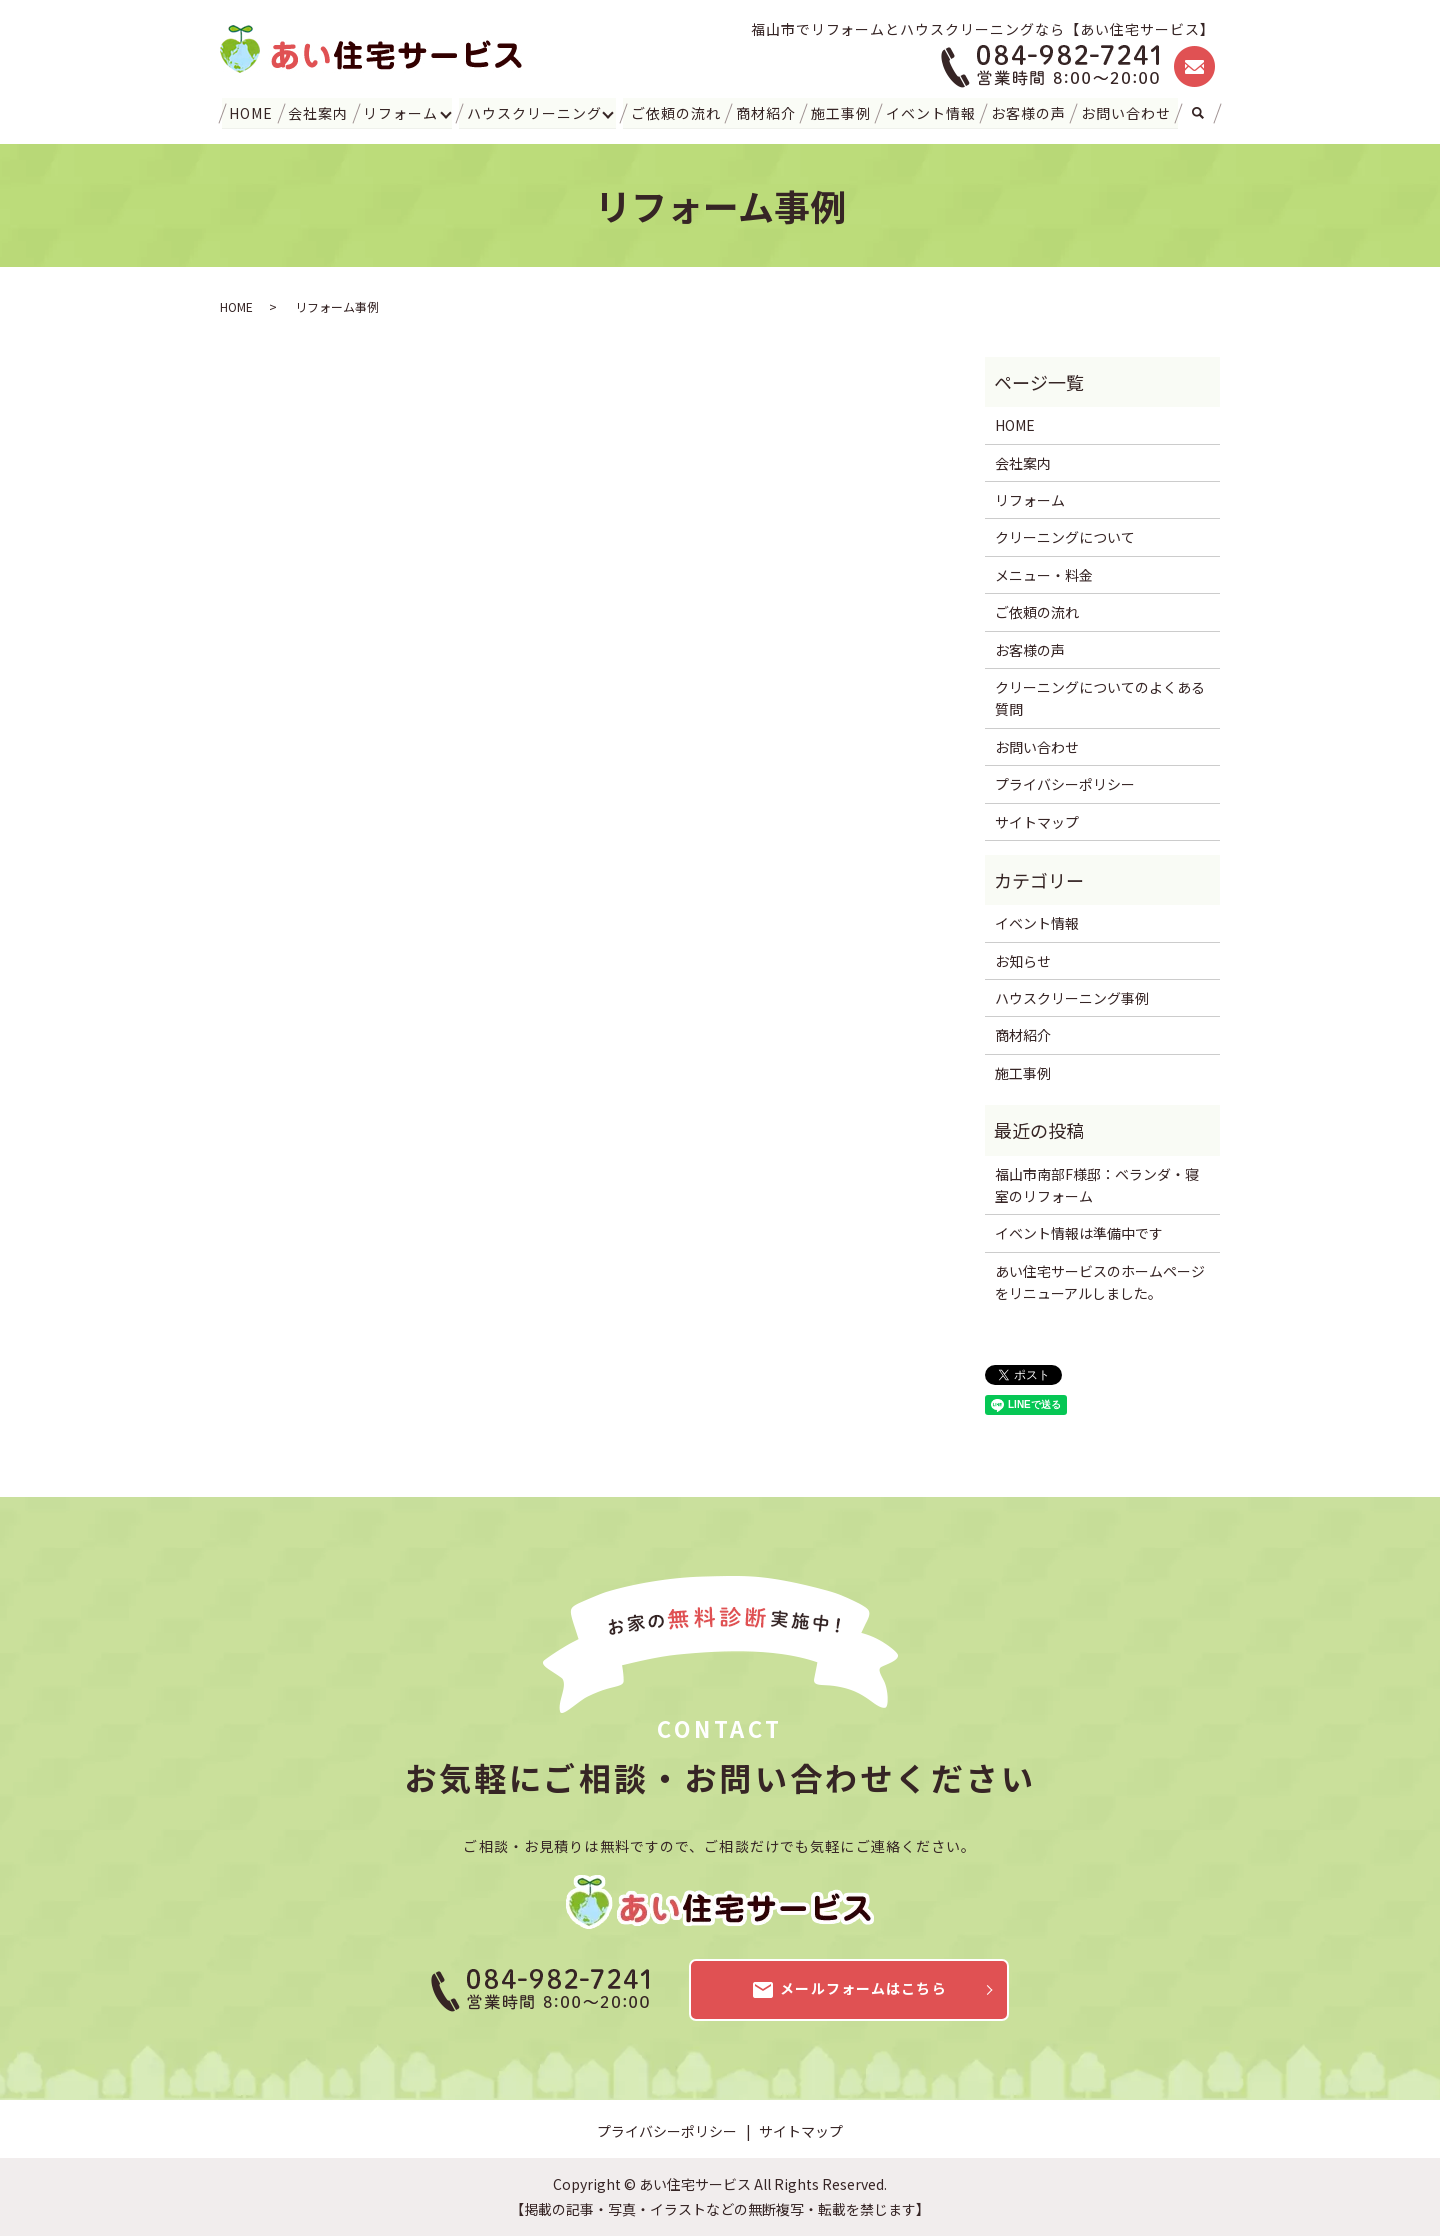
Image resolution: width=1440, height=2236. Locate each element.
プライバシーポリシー (1065, 784)
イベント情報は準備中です (1079, 1233)
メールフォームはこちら (848, 1990)
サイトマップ (1037, 821)
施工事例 (840, 112)
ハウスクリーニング (535, 112)
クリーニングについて (1065, 537)
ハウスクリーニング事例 (1072, 998)
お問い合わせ (1124, 112)
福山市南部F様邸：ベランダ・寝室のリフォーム (1097, 1185)
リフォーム (401, 112)
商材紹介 (766, 112)
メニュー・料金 (1044, 575)
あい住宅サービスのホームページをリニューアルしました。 (1100, 1282)
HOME (252, 112)
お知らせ (1023, 961)
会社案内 (319, 112)
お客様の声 (1027, 112)
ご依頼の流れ (676, 112)
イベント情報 (930, 112)
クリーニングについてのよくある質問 (1100, 698)
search (1197, 114)
